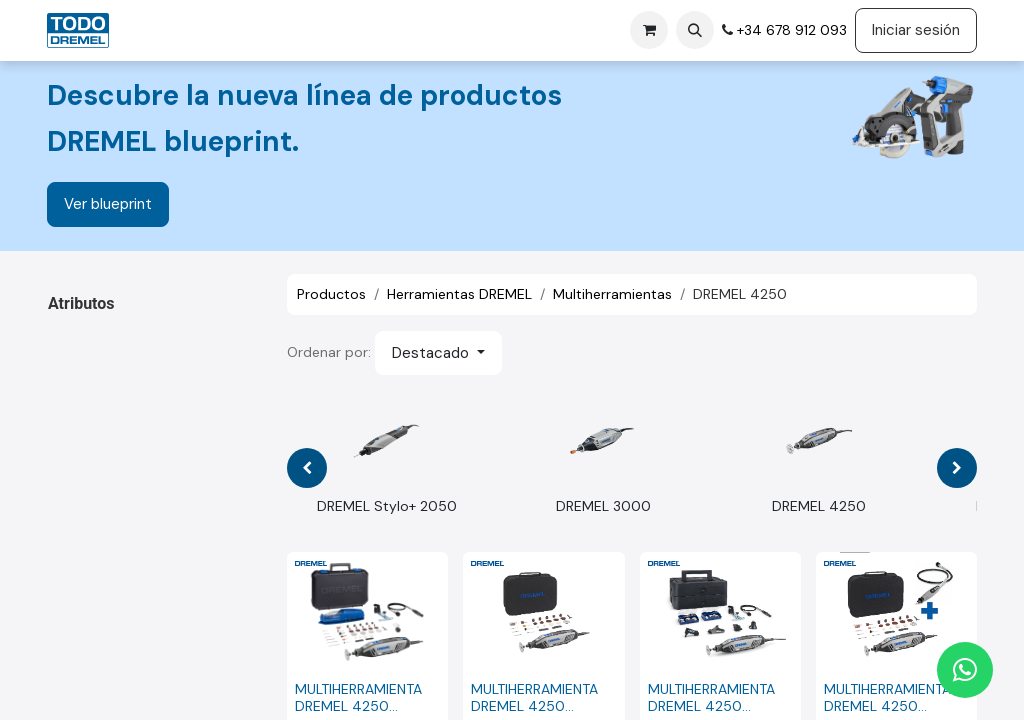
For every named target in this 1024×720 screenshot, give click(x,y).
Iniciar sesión (916, 30)
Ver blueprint (108, 204)
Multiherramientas (612, 294)
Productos (331, 294)
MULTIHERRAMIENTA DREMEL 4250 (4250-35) (534, 698)
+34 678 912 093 (790, 30)
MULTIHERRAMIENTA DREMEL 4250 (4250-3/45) (358, 698)
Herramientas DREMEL (459, 294)
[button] (695, 30)
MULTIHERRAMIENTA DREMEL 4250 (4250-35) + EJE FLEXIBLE (887, 698)
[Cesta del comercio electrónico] (649, 30)
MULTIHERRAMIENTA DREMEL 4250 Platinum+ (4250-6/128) (711, 698)
